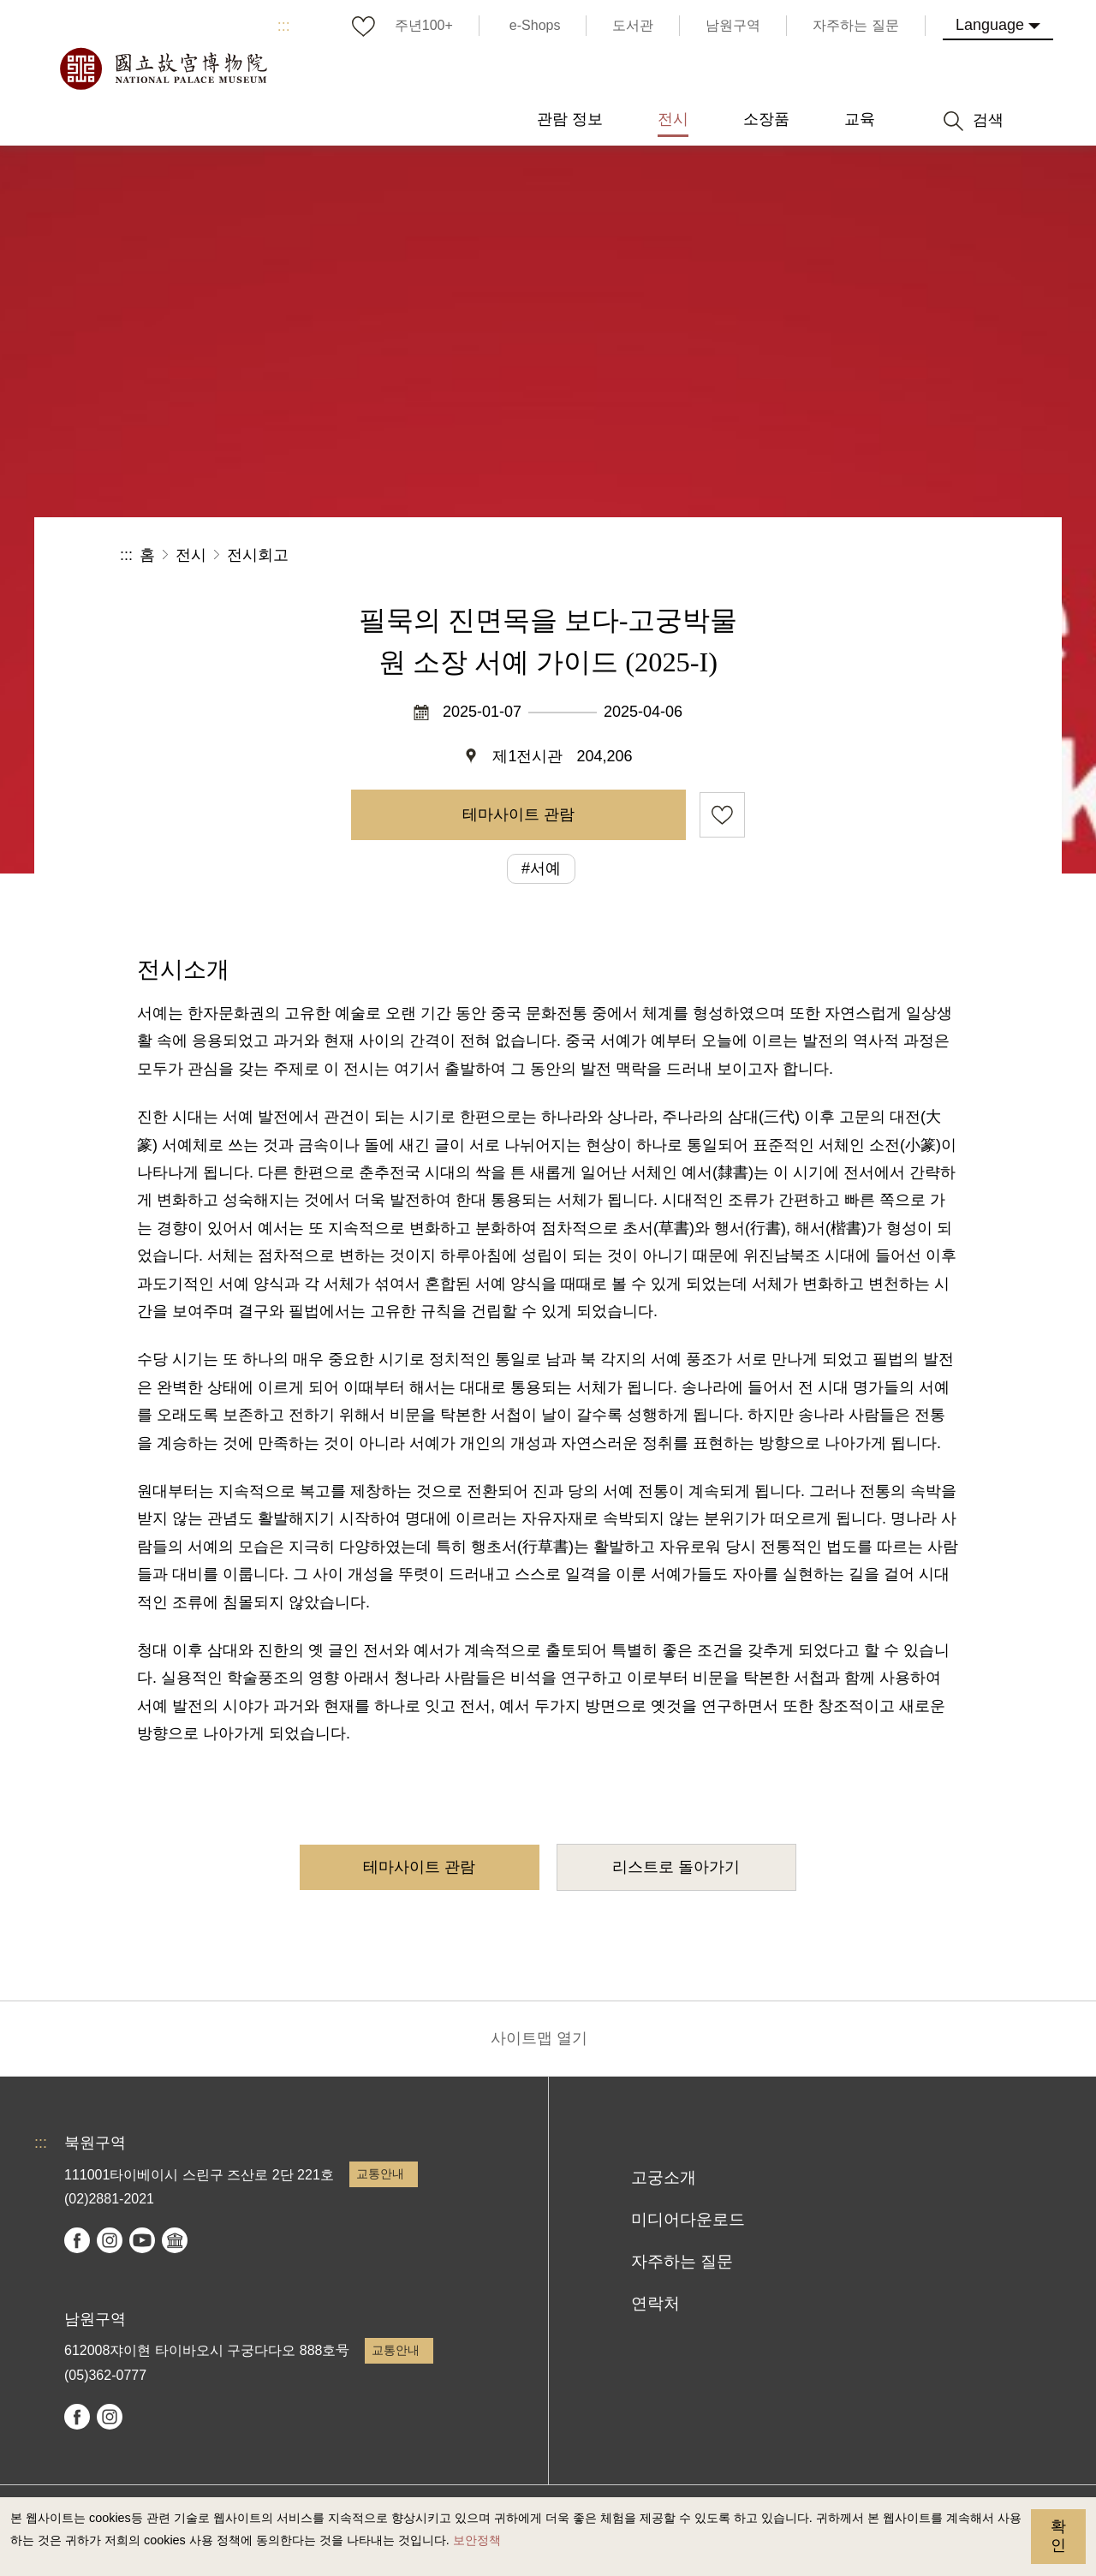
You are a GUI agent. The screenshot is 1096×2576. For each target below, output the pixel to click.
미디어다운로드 (688, 2219)
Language (990, 24)
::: (283, 25)
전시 (191, 555)
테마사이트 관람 (518, 814)
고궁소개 (663, 2177)
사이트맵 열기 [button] (539, 2038)
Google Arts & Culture (175, 2240)
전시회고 (258, 555)
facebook (77, 2240)
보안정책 (477, 2540)
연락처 (655, 2303)
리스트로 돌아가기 (676, 1866)
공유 (789, 555)
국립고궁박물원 (163, 68)
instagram (109, 2240)
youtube (142, 2240)
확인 (1058, 2536)
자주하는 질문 (682, 2261)
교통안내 (380, 2173)
